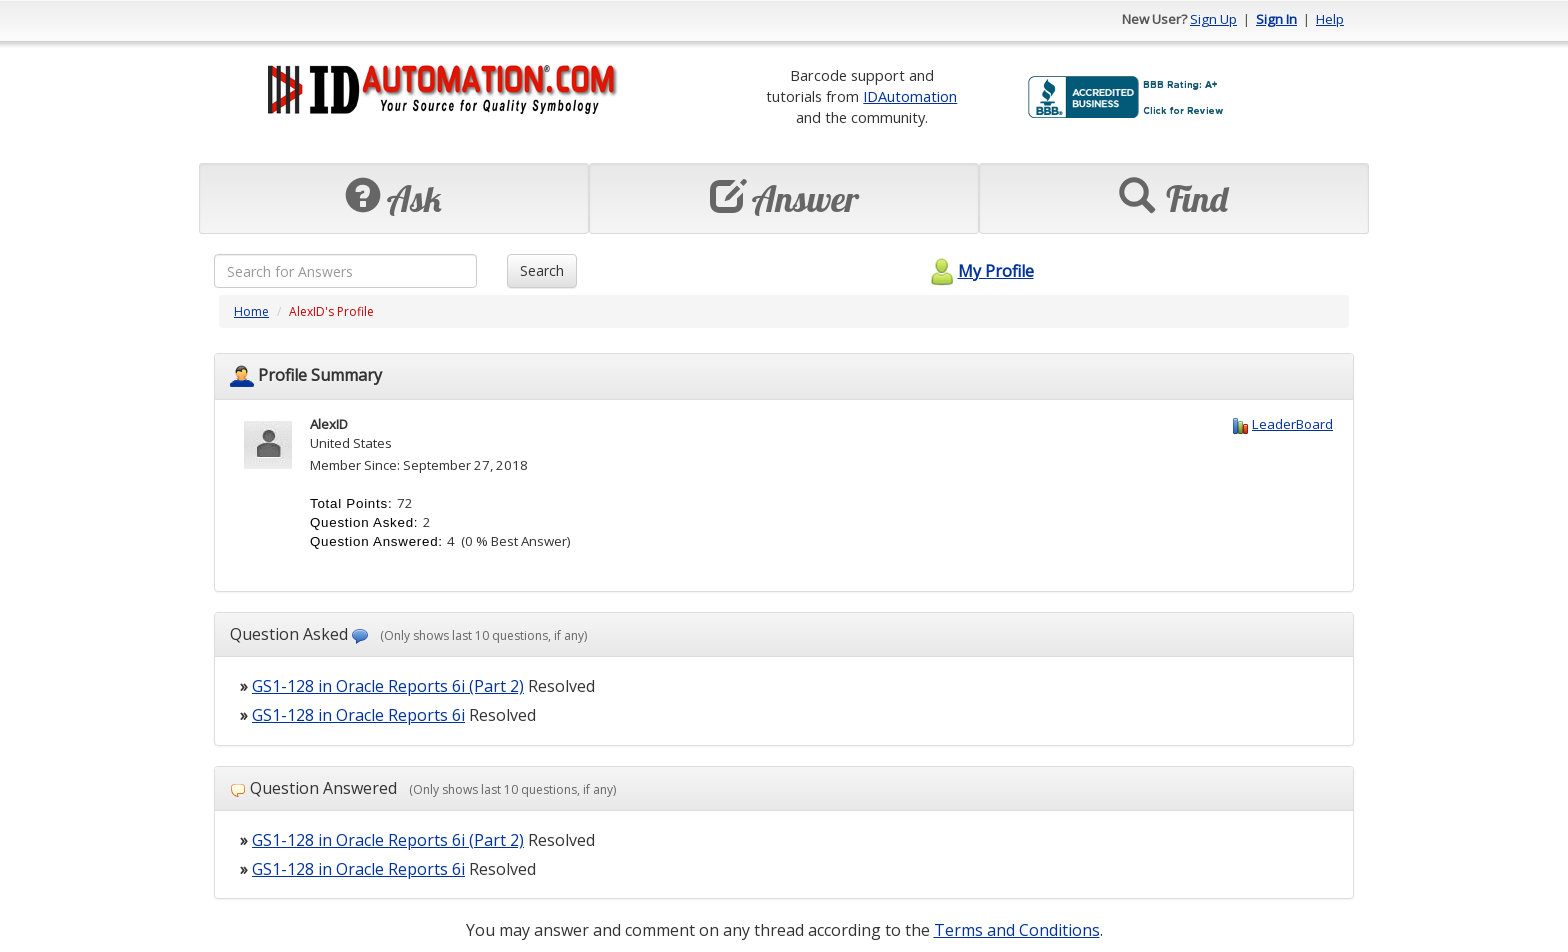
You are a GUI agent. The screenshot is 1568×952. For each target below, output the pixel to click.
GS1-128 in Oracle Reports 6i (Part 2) (388, 686)
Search (542, 270)
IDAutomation (910, 96)
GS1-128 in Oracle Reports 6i (358, 715)
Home (251, 311)
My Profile (979, 271)
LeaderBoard (1292, 424)
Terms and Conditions (1017, 930)
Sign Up (1213, 19)
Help (1330, 19)
